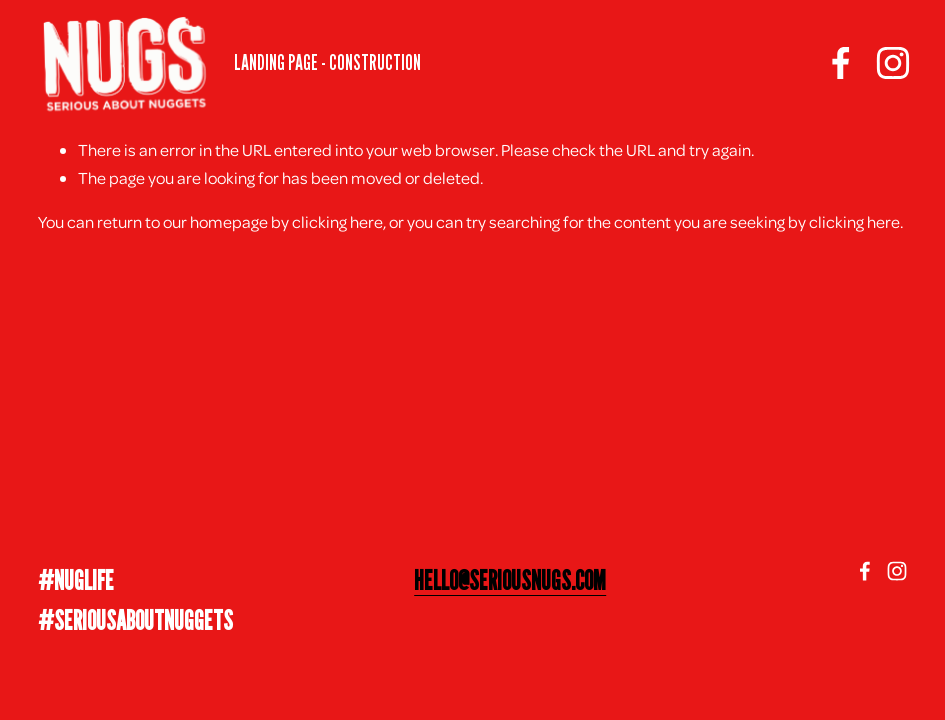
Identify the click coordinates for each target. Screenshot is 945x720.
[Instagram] (887, 66)
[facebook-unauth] (835, 66)
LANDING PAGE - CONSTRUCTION (333, 65)
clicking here (337, 221)
